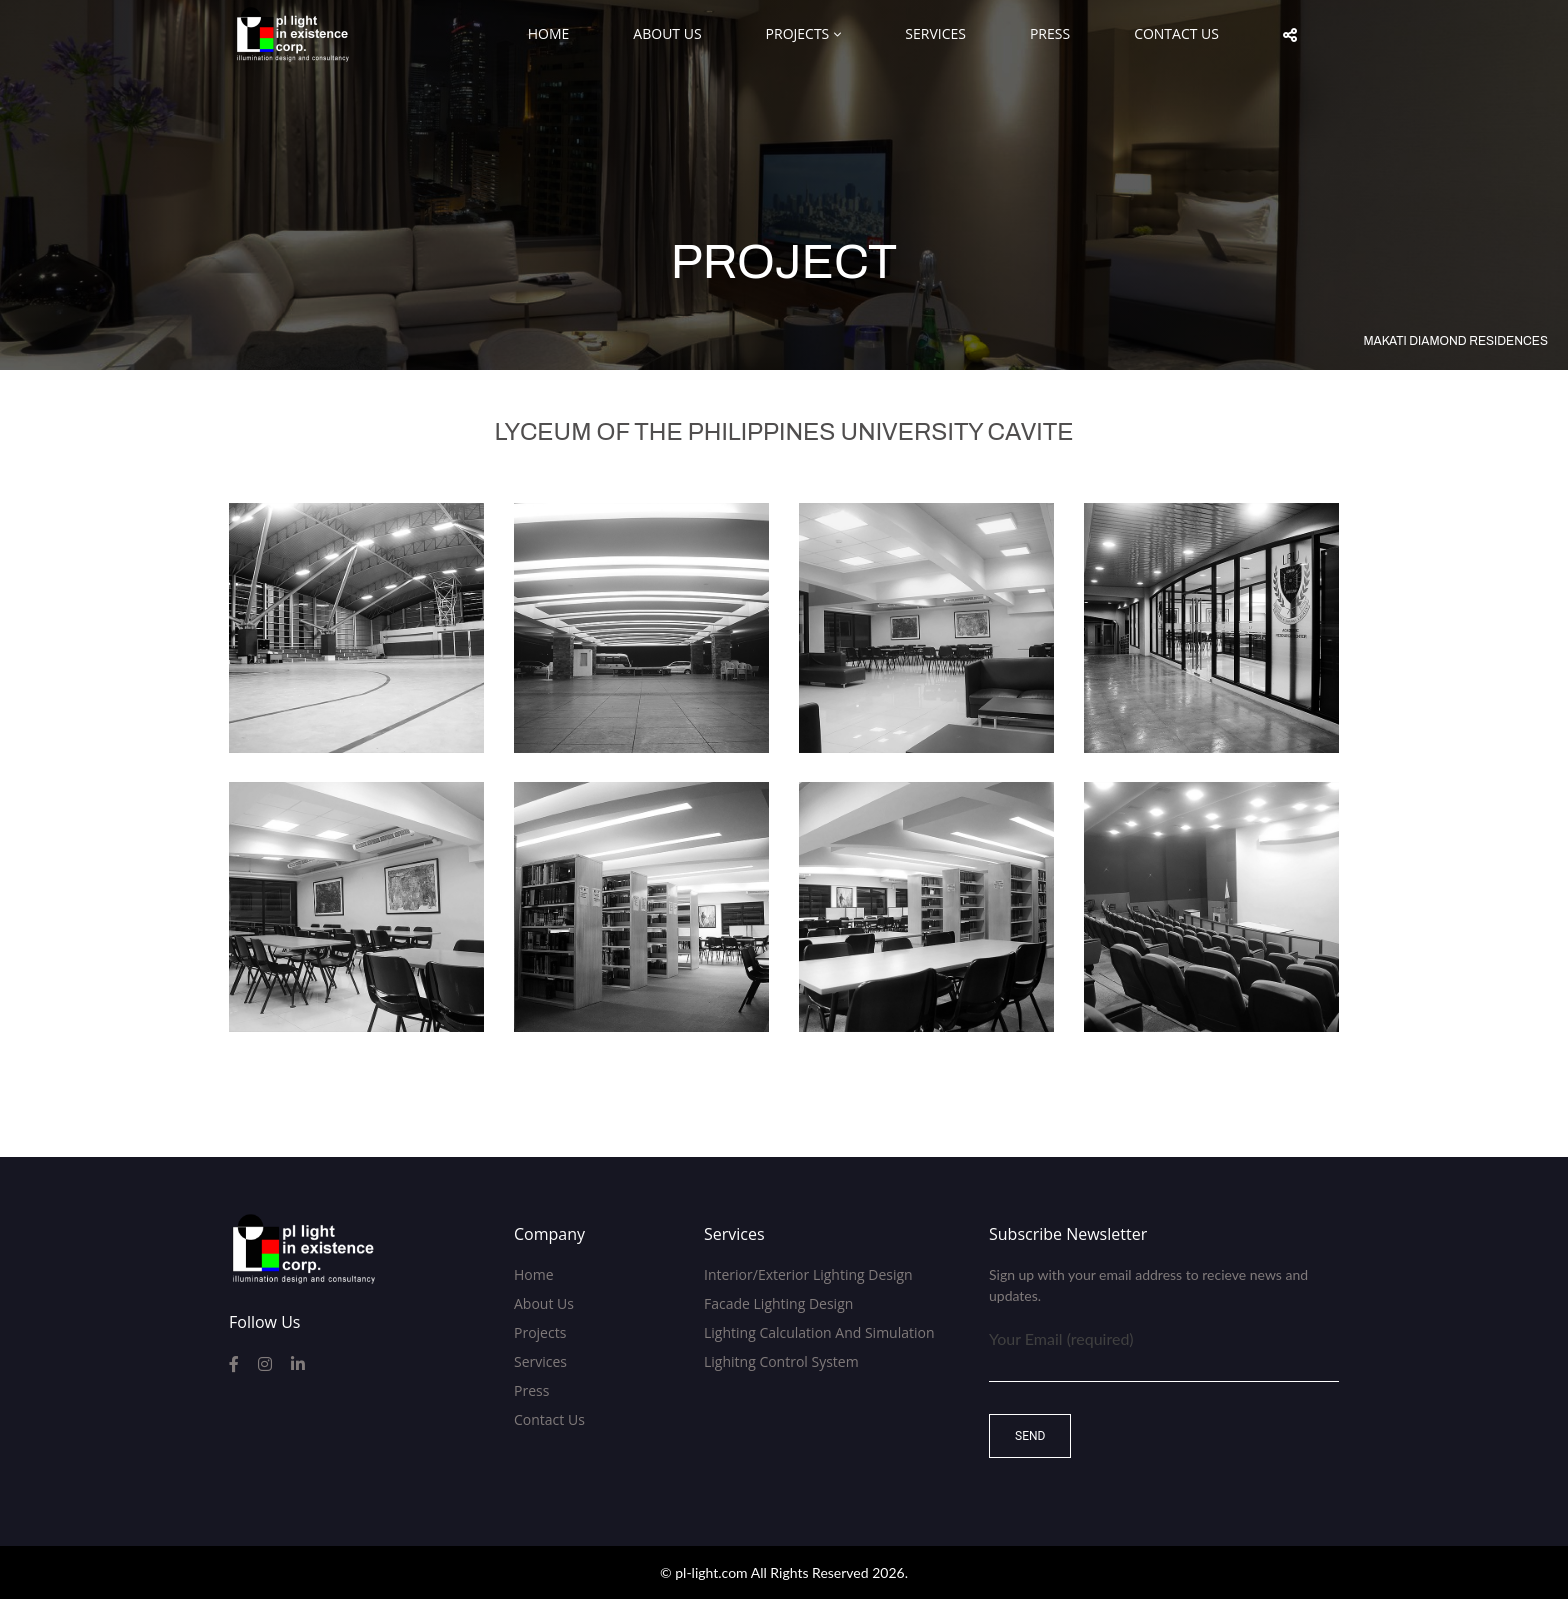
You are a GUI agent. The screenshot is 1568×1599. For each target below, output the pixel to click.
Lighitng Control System (781, 1361)
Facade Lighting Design (778, 1303)
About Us (667, 33)
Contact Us (1176, 33)
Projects (798, 33)
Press (1050, 33)
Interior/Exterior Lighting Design (808, 1274)
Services (935, 33)
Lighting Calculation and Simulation (819, 1332)
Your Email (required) (1164, 1351)
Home (549, 33)
